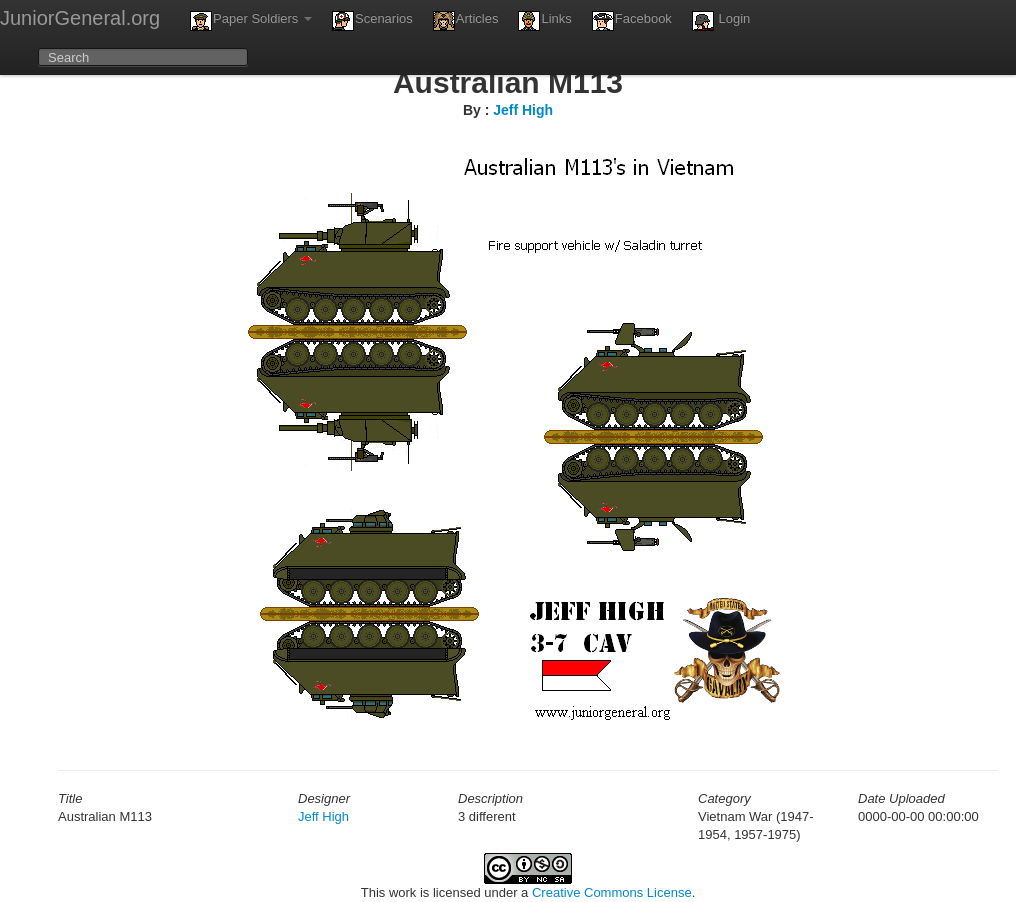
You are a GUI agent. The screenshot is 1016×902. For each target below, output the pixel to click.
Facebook (632, 21)
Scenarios (372, 21)
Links (544, 21)
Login (721, 21)
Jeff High (523, 110)
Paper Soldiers (251, 21)
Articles (466, 21)
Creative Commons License (612, 892)
